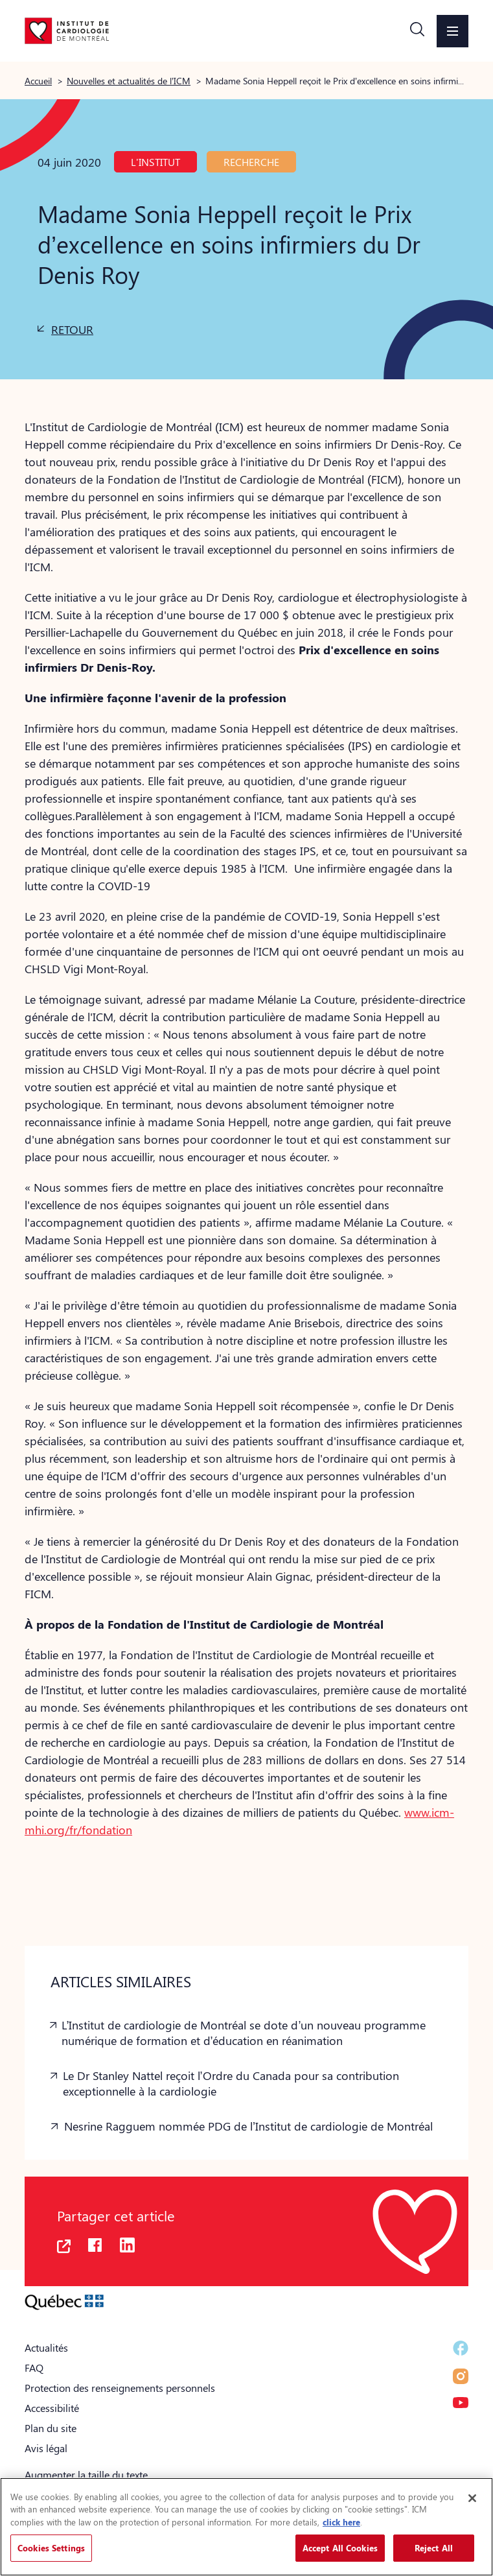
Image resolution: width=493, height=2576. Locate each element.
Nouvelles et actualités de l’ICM (128, 80)
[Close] (472, 2498)
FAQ (34, 2367)
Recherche (251, 162)
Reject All (434, 2547)
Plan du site (50, 2428)
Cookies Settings (51, 2547)
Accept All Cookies (340, 2547)
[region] (246, 2526)
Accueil (38, 80)
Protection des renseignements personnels (120, 2387)
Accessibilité (52, 2408)
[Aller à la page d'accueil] (67, 30)
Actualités (46, 2347)
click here (341, 2521)
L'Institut (155, 162)
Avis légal (46, 2448)
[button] (417, 31)
